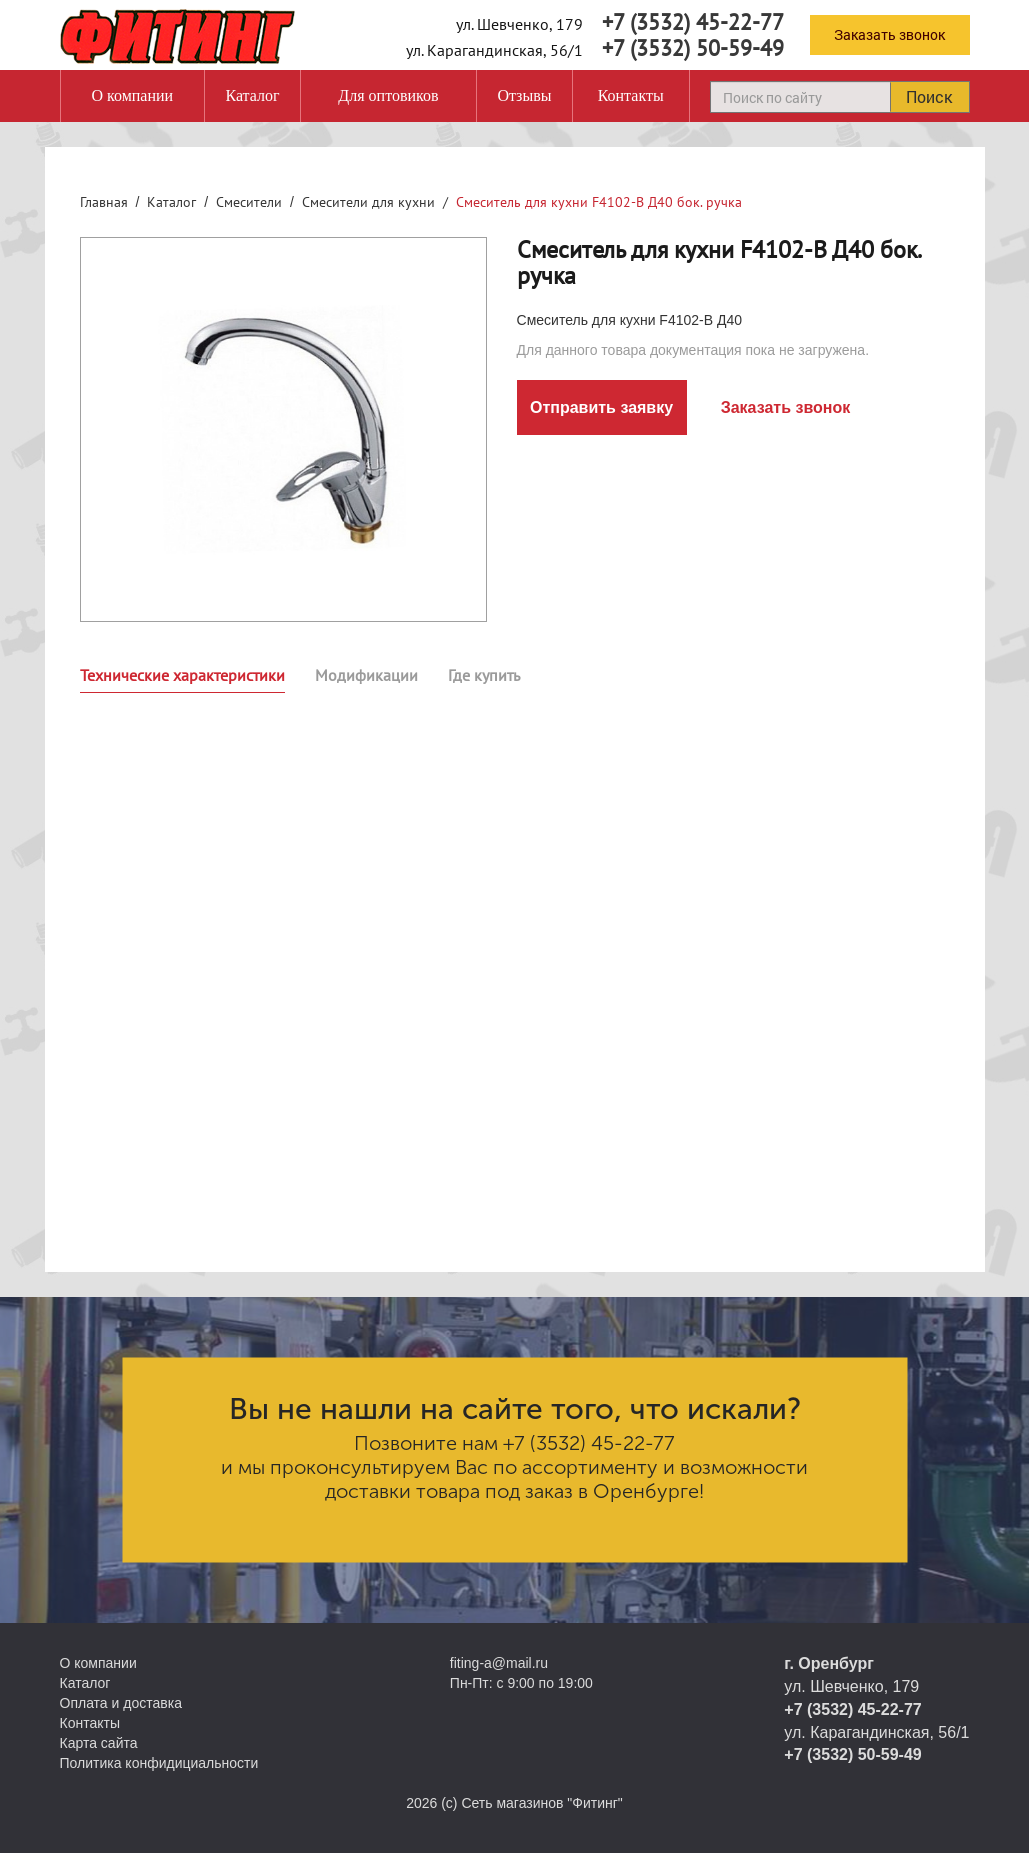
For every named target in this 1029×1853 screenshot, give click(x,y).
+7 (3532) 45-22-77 (693, 22)
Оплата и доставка (121, 1703)
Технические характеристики (182, 675)
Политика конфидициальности (159, 1763)
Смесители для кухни (368, 202)
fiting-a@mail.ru (499, 1663)
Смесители (249, 202)
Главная (104, 202)
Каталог (252, 95)
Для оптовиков (388, 95)
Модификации (366, 675)
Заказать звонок (889, 34)
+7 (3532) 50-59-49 (693, 48)
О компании (132, 95)
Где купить (484, 675)
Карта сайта (99, 1743)
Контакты (631, 95)
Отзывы (524, 95)
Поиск (929, 96)
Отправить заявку (601, 407)
